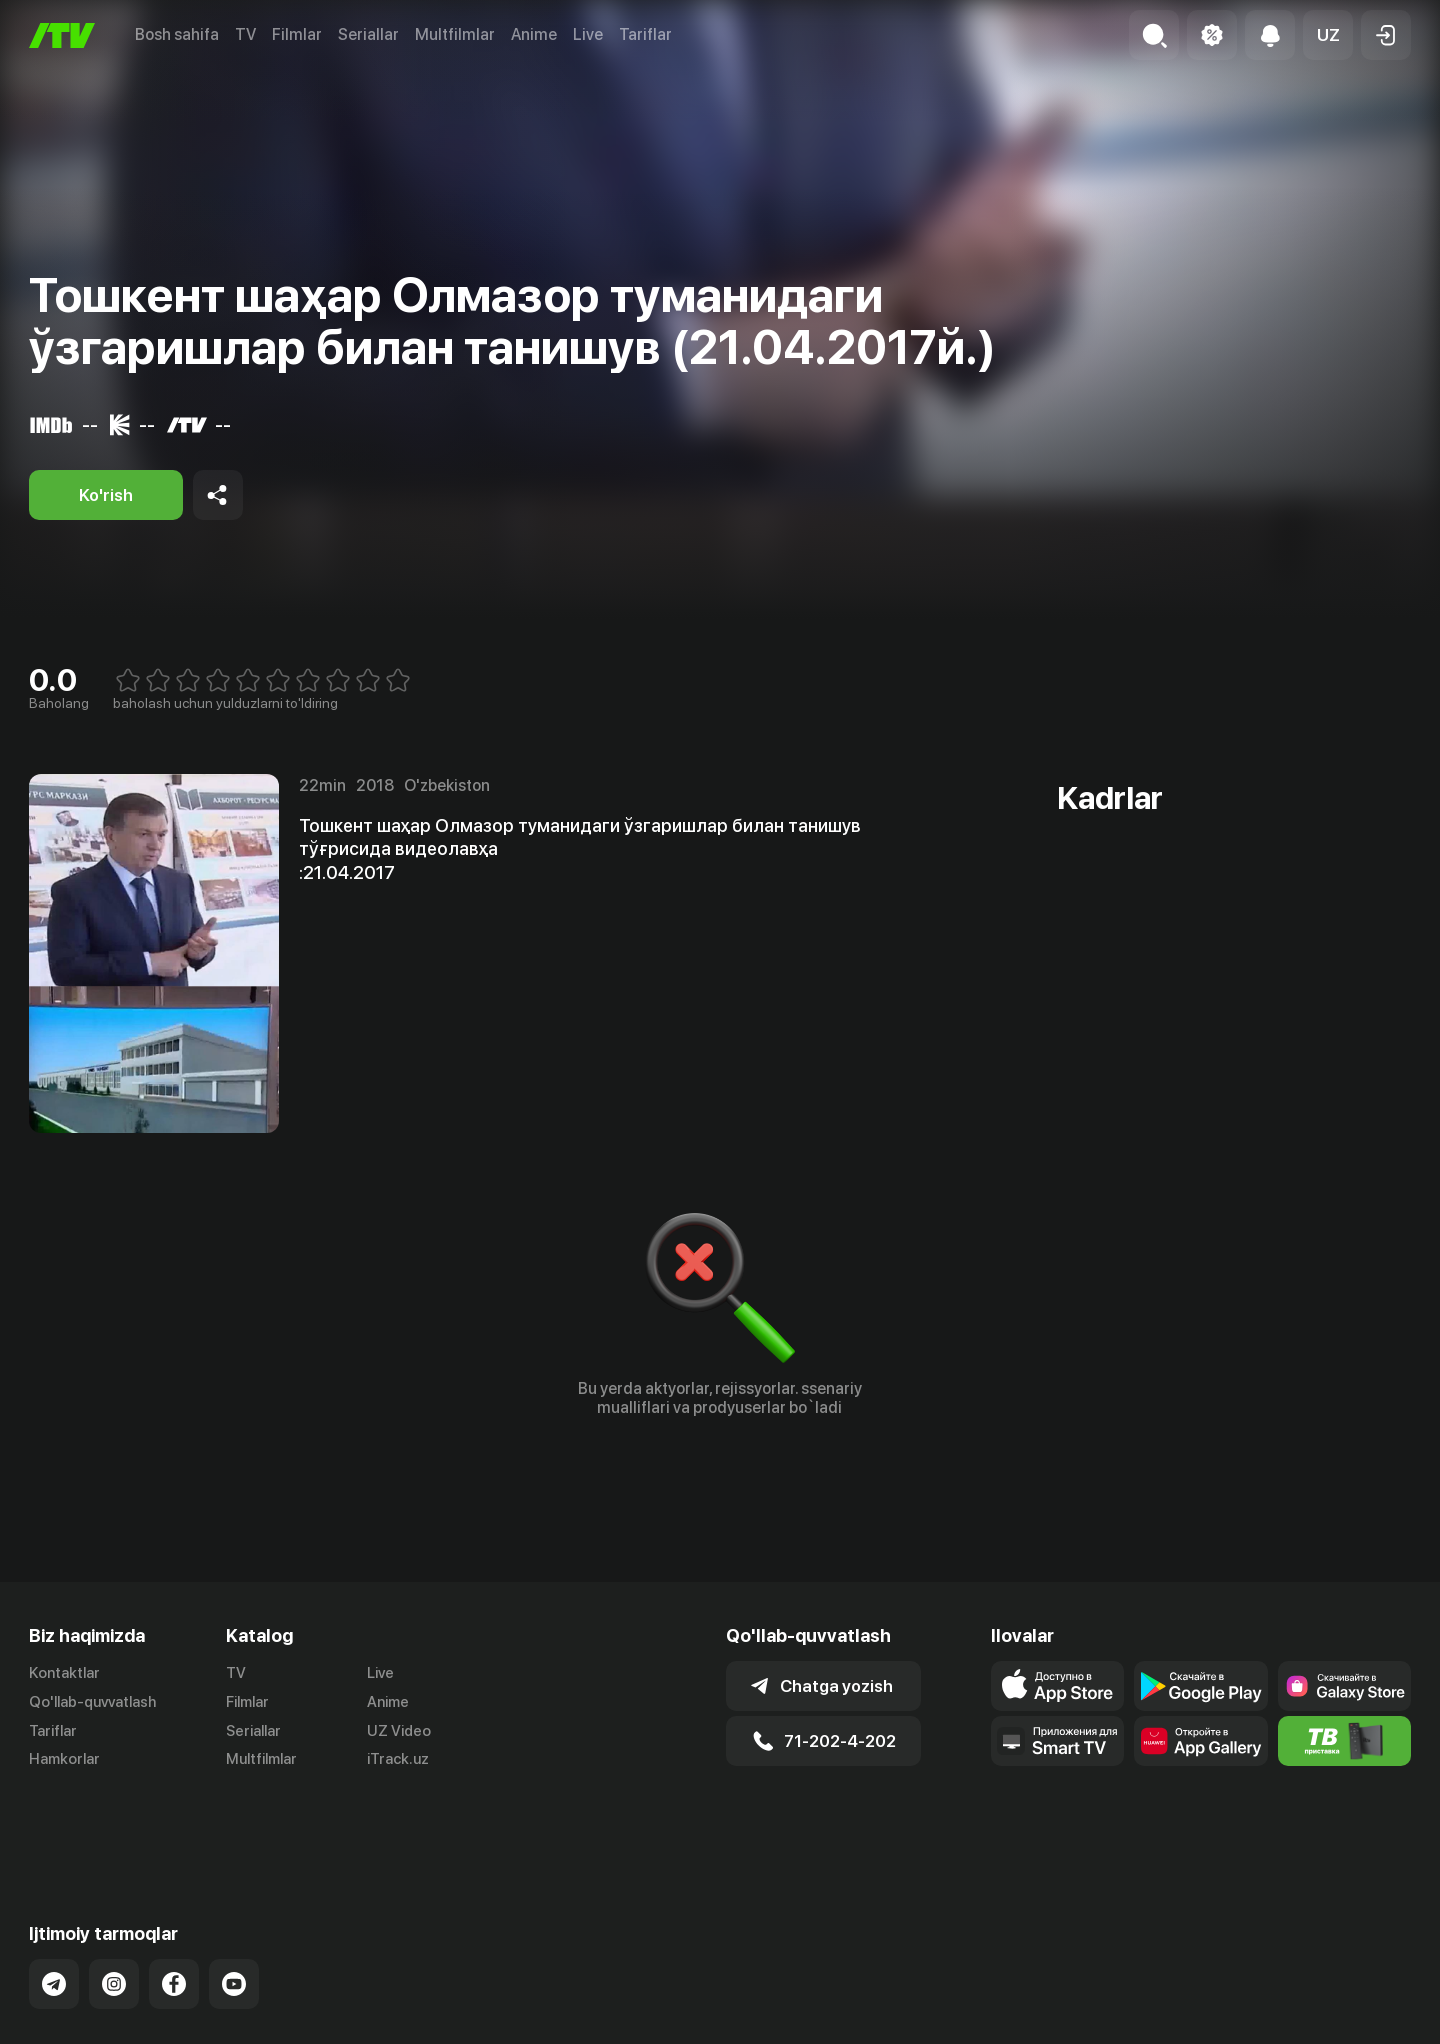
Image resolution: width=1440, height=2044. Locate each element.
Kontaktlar (64, 1673)
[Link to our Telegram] (54, 1905)
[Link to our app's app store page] (1057, 1686)
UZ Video (399, 1731)
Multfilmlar (455, 34)
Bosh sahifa (177, 34)
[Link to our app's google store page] (1200, 1686)
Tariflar (645, 34)
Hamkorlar (64, 1760)
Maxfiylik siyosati (1353, 2007)
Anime (534, 34)
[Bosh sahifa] (62, 35)
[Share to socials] (218, 495)
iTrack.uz (398, 1760)
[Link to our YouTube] (234, 1905)
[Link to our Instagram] (114, 1905)
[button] (1328, 35)
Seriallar (368, 34)
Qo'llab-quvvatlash (92, 1702)
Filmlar (297, 34)
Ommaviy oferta (1217, 2007)
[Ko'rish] (106, 495)
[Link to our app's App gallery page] (1200, 1741)
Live (588, 34)
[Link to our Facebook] (174, 1905)
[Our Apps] (1057, 1741)
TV (245, 34)
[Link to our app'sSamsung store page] (1344, 1686)
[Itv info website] (1344, 1741)
